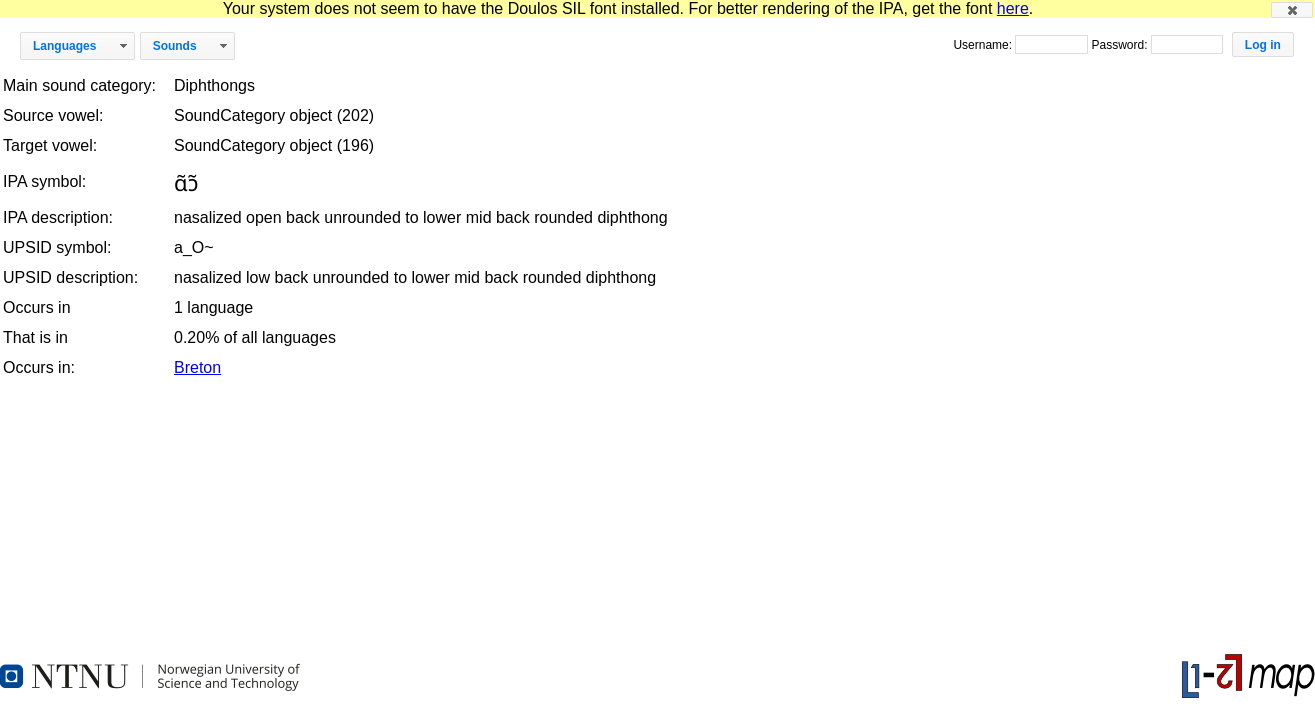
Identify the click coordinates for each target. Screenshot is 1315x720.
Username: (984, 45)
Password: (1120, 45)
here (1013, 8)
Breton (197, 367)
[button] (1292, 10)
